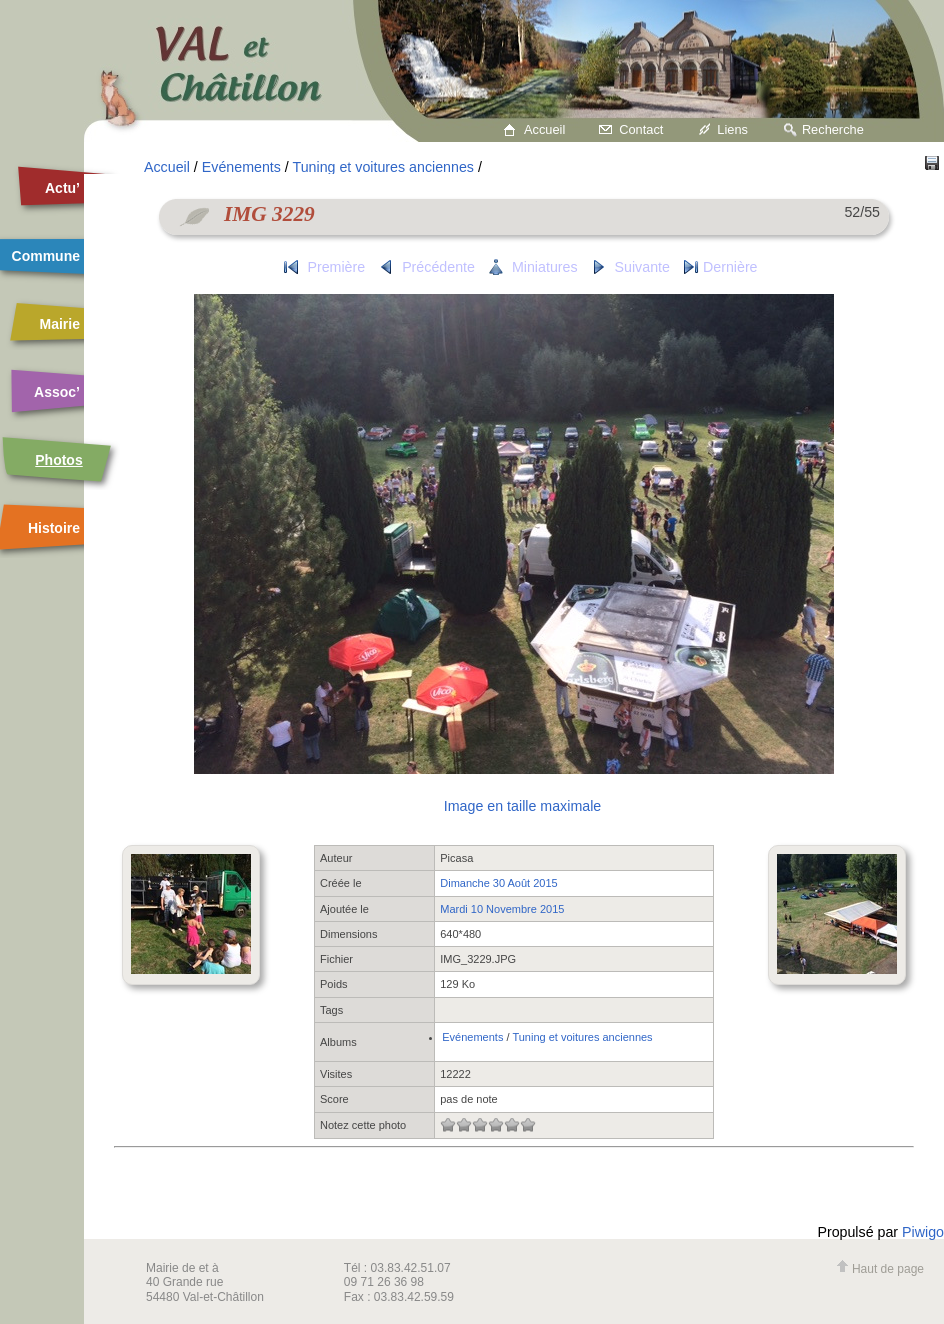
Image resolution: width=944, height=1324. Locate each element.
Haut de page (880, 1269)
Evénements (241, 167)
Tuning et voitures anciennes (383, 167)
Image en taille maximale (522, 806)
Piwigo (923, 1232)
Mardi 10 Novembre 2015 (502, 909)
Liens (732, 129)
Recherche (833, 129)
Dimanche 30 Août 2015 (498, 883)
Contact (641, 129)
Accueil (544, 129)
